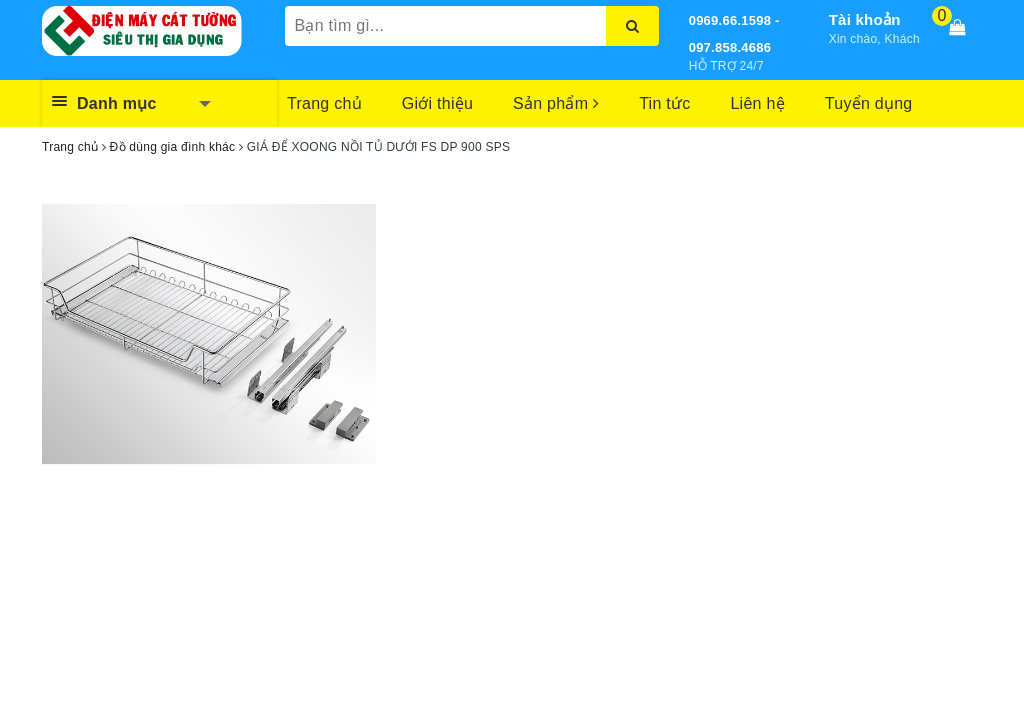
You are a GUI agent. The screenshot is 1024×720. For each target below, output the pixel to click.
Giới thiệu (437, 103)
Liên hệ (757, 103)
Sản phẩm (556, 103)
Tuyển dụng (869, 103)
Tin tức (664, 103)
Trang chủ (324, 103)
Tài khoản (865, 19)
